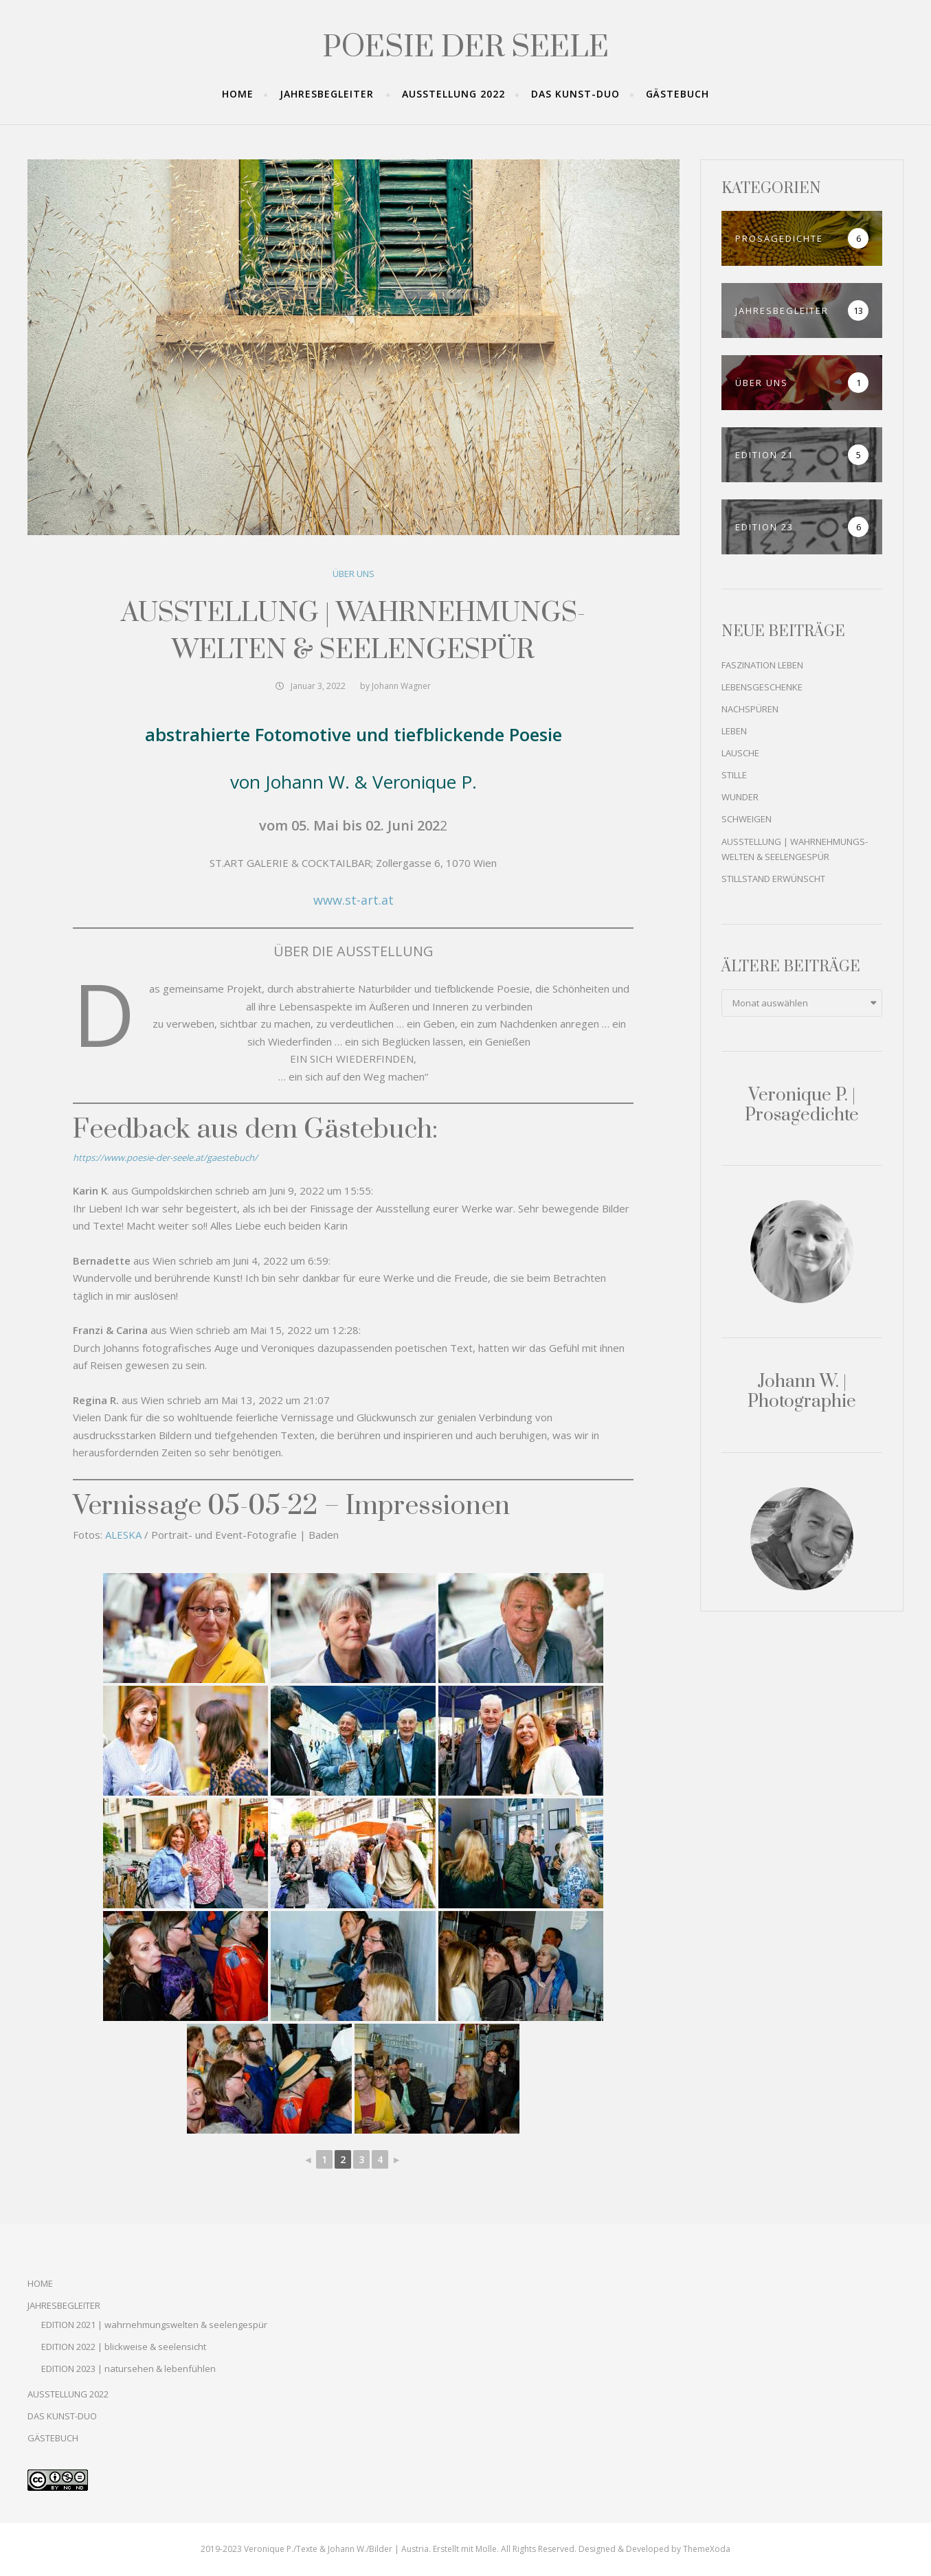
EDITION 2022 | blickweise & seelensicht (123, 2346)
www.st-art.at (353, 900)
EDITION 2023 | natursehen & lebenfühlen (128, 2368)
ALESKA (123, 1534)
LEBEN (734, 731)
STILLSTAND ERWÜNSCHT (773, 878)
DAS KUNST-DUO (575, 93)
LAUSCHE (740, 753)
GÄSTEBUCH (677, 93)
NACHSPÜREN (749, 709)
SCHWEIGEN (746, 819)
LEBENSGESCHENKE (762, 687)
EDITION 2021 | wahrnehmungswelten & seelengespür (154, 2324)
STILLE (734, 775)
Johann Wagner (401, 686)
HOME (238, 93)
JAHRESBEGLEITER (327, 93)
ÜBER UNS (353, 573)
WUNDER (740, 797)
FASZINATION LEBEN (762, 665)
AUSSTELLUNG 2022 (453, 93)
